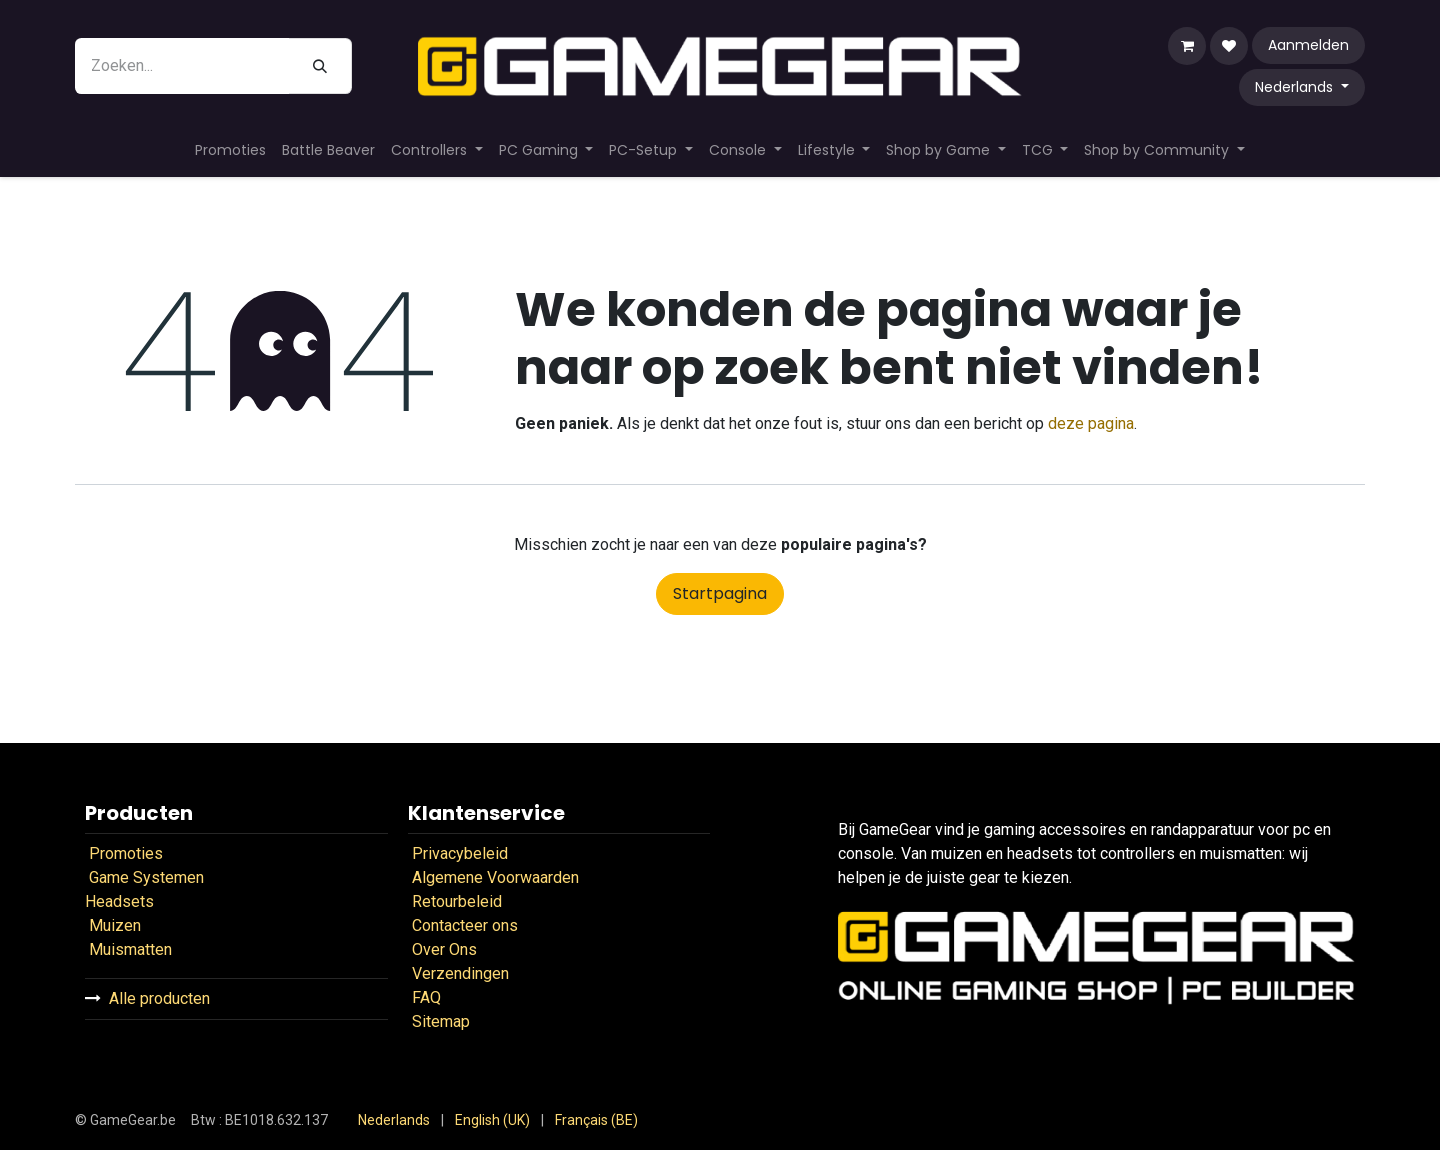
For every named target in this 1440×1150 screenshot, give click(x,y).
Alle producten (159, 998)
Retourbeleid (459, 901)
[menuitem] (230, 150)
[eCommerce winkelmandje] (1187, 46)
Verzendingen (460, 973)
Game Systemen (146, 877)
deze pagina (1091, 423)
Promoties (126, 853)
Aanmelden (1308, 45)
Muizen (115, 925)
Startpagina (720, 593)
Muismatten (130, 949)
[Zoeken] (320, 66)
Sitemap (441, 1021)
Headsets (119, 901)
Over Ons (444, 949)
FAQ (424, 997)
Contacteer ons (465, 925)
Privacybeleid (460, 853)
